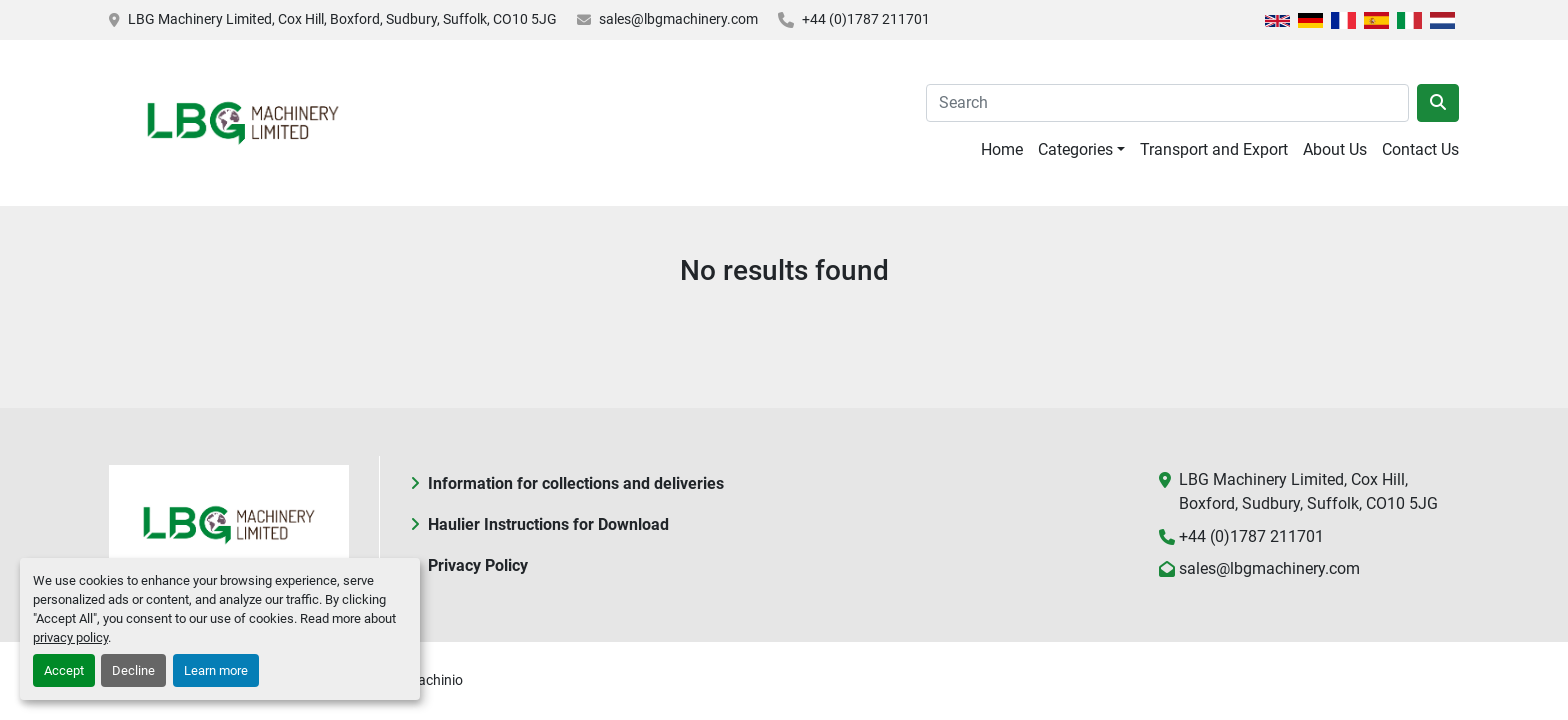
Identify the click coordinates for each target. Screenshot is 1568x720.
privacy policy (70, 637)
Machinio (434, 680)
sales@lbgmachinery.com (678, 19)
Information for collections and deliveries (576, 483)
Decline (133, 670)
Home (1002, 149)
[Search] (1167, 103)
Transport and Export (1214, 149)
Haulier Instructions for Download (548, 524)
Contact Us (1420, 149)
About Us (1335, 149)
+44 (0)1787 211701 (866, 19)
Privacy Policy (478, 565)
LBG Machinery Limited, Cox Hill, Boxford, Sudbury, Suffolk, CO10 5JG (342, 19)
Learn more (216, 670)
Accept (64, 670)
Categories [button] (1075, 149)
